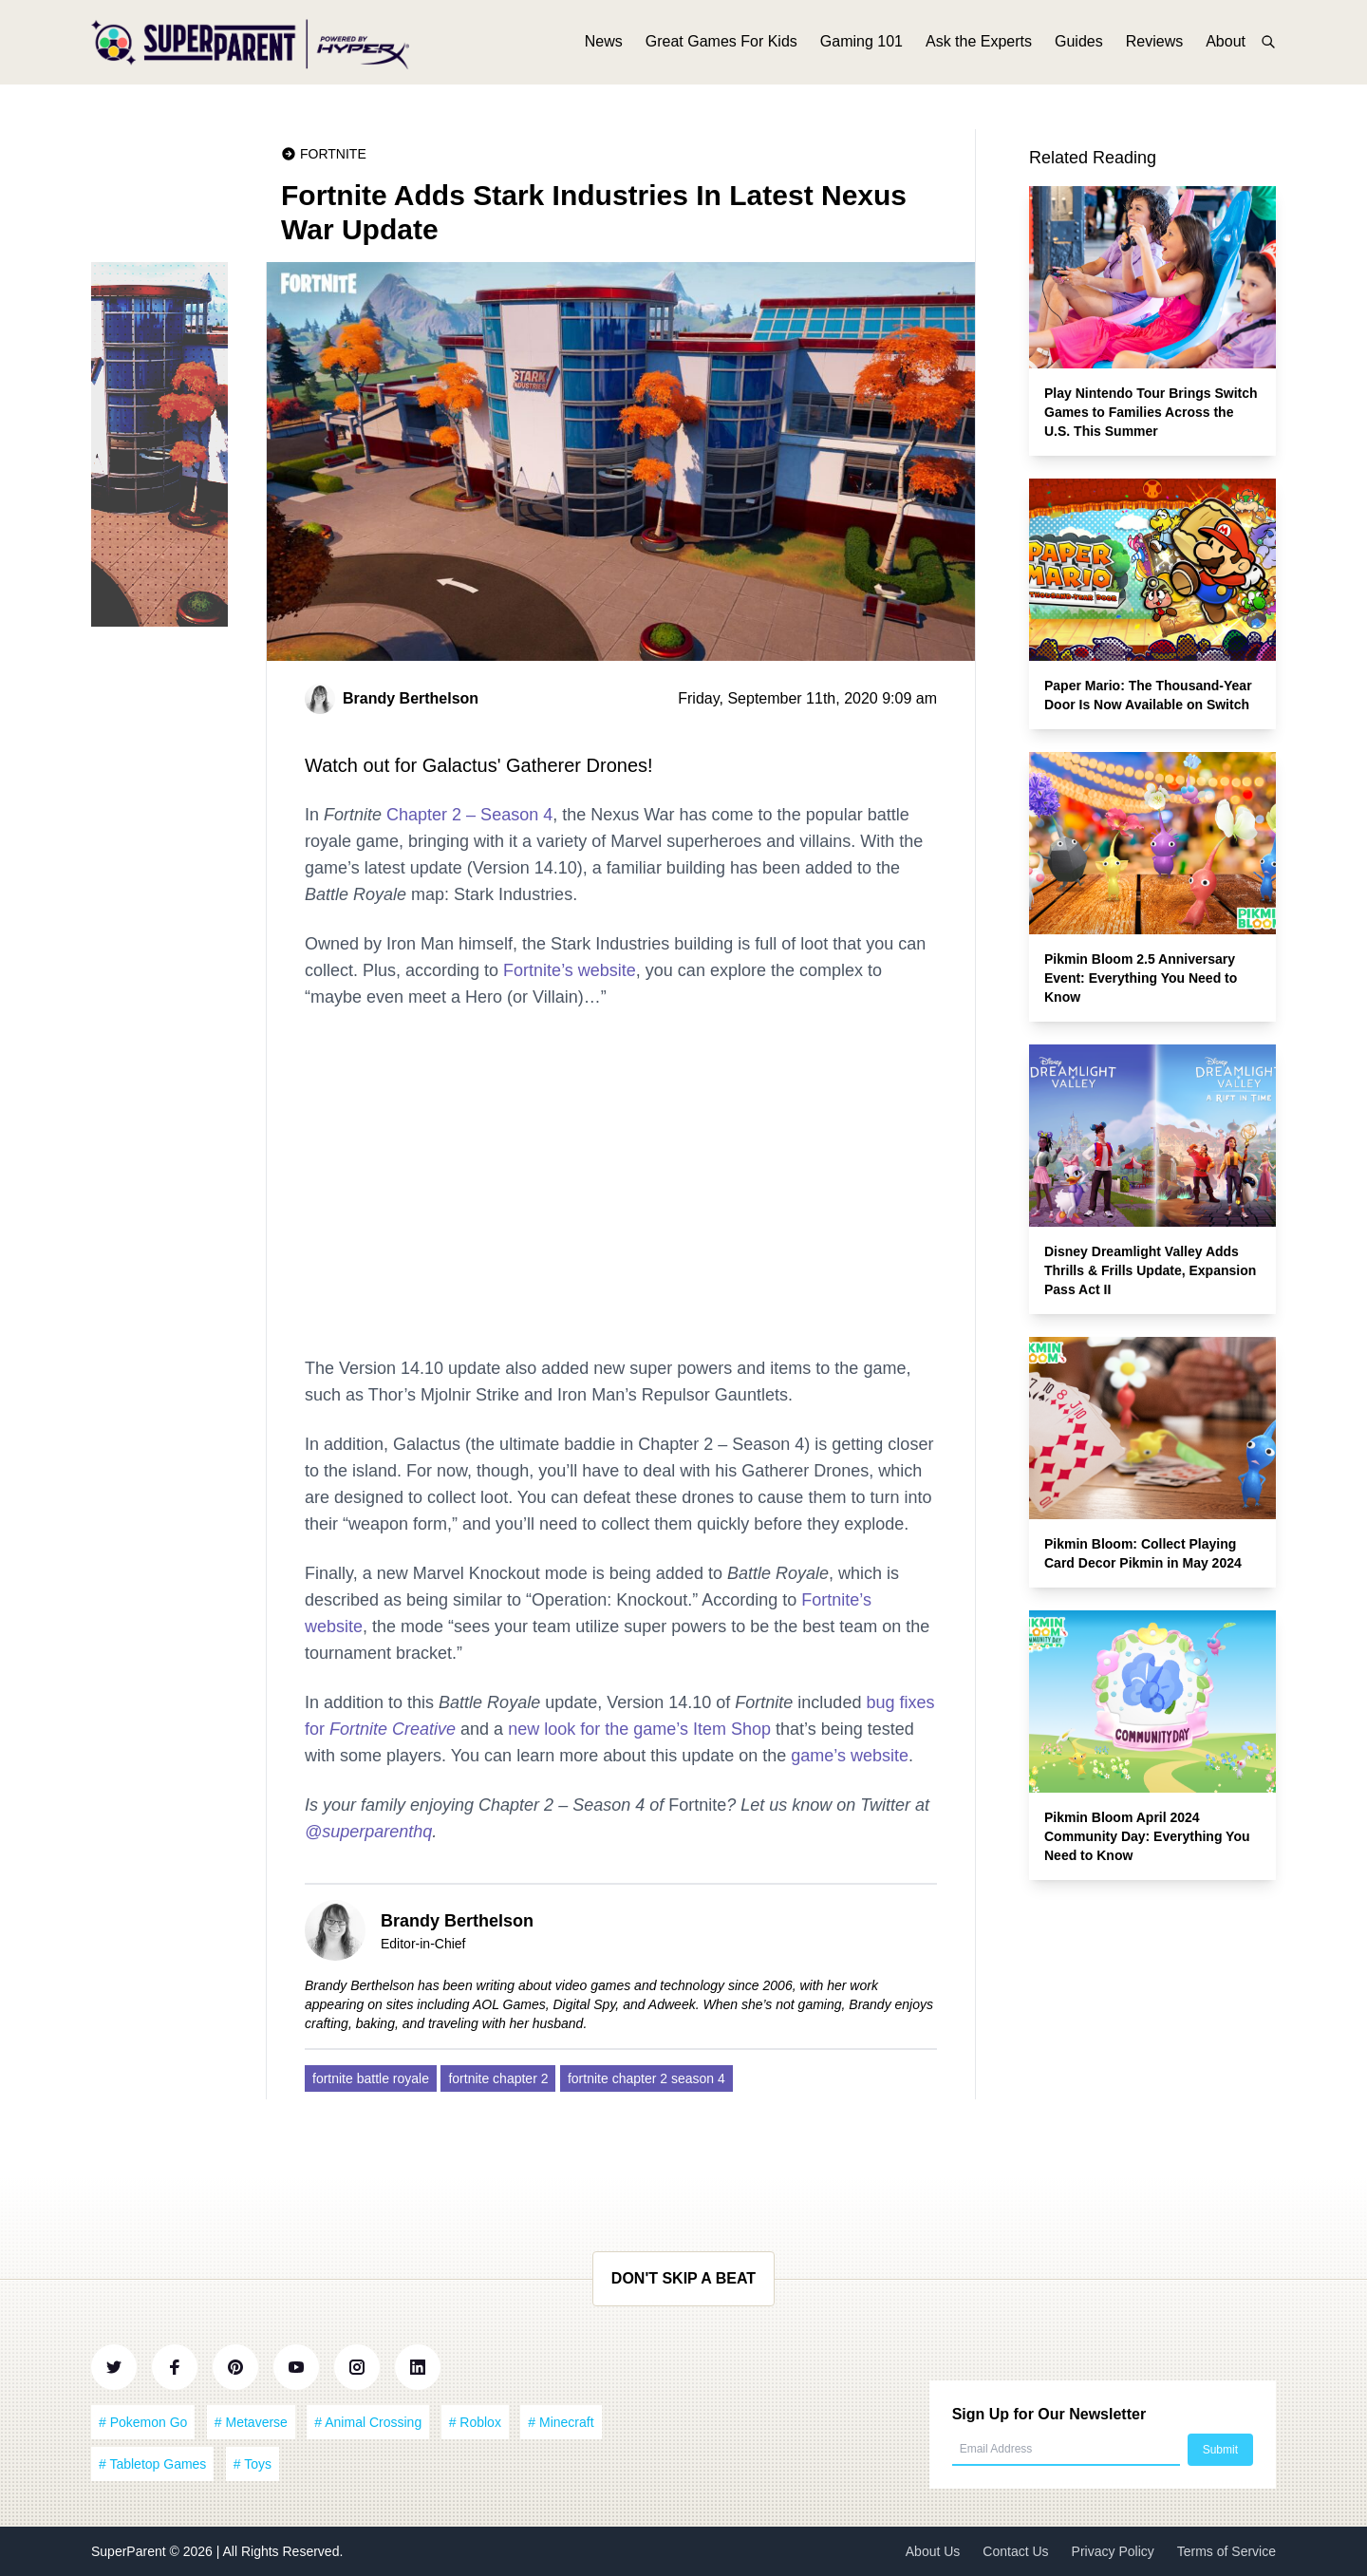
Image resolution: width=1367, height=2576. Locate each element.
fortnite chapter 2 (498, 2078)
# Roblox (475, 2422)
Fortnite (333, 153)
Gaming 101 (861, 45)
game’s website (849, 1755)
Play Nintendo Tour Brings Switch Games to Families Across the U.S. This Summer (1151, 412)
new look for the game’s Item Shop (639, 1729)
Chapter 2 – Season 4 (469, 814)
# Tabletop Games (152, 2464)
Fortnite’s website (569, 970)
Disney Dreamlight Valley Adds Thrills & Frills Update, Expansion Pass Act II (1150, 1270)
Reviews (1154, 45)
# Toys (253, 2464)
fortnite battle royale (370, 2078)
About (1225, 45)
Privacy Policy (1113, 2551)
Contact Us (1015, 2551)
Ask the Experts (979, 45)
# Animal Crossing (367, 2422)
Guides (1079, 45)
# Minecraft (560, 2422)
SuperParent (130, 2551)
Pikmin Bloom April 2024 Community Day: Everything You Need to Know (1147, 1836)
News (604, 45)
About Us (933, 2551)
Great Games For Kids (721, 45)
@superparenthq (368, 1831)
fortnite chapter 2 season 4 (646, 2078)
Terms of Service (1226, 2551)
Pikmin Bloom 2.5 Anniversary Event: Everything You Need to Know (1140, 978)
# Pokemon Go (143, 2422)
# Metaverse (251, 2422)
